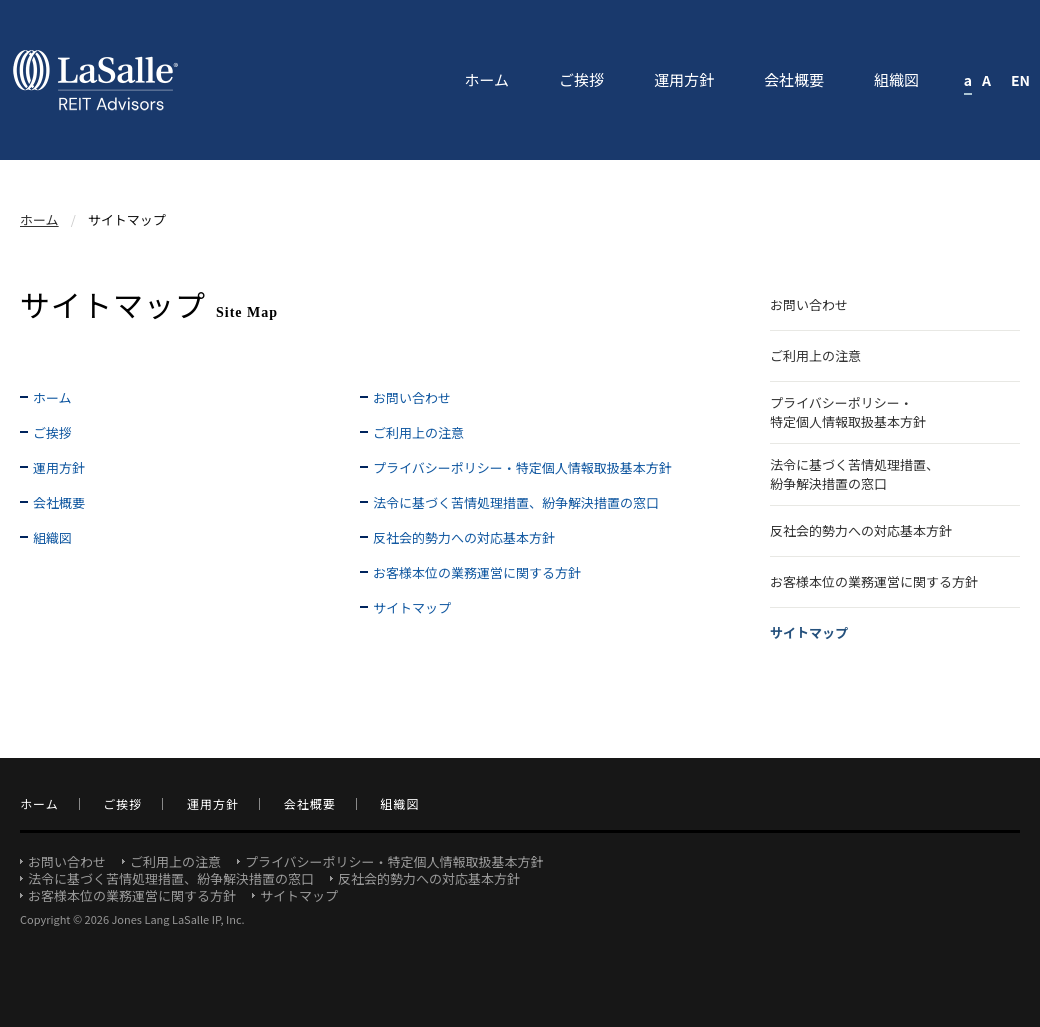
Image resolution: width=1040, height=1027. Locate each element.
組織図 (52, 537)
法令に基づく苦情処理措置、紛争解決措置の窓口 (516, 502)
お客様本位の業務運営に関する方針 (477, 572)
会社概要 (59, 502)
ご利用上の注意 (418, 432)
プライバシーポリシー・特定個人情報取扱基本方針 (522, 467)
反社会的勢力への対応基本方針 (464, 537)
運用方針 (59, 467)
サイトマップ (412, 607)
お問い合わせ (412, 397)
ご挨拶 (52, 432)
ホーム (39, 219)
